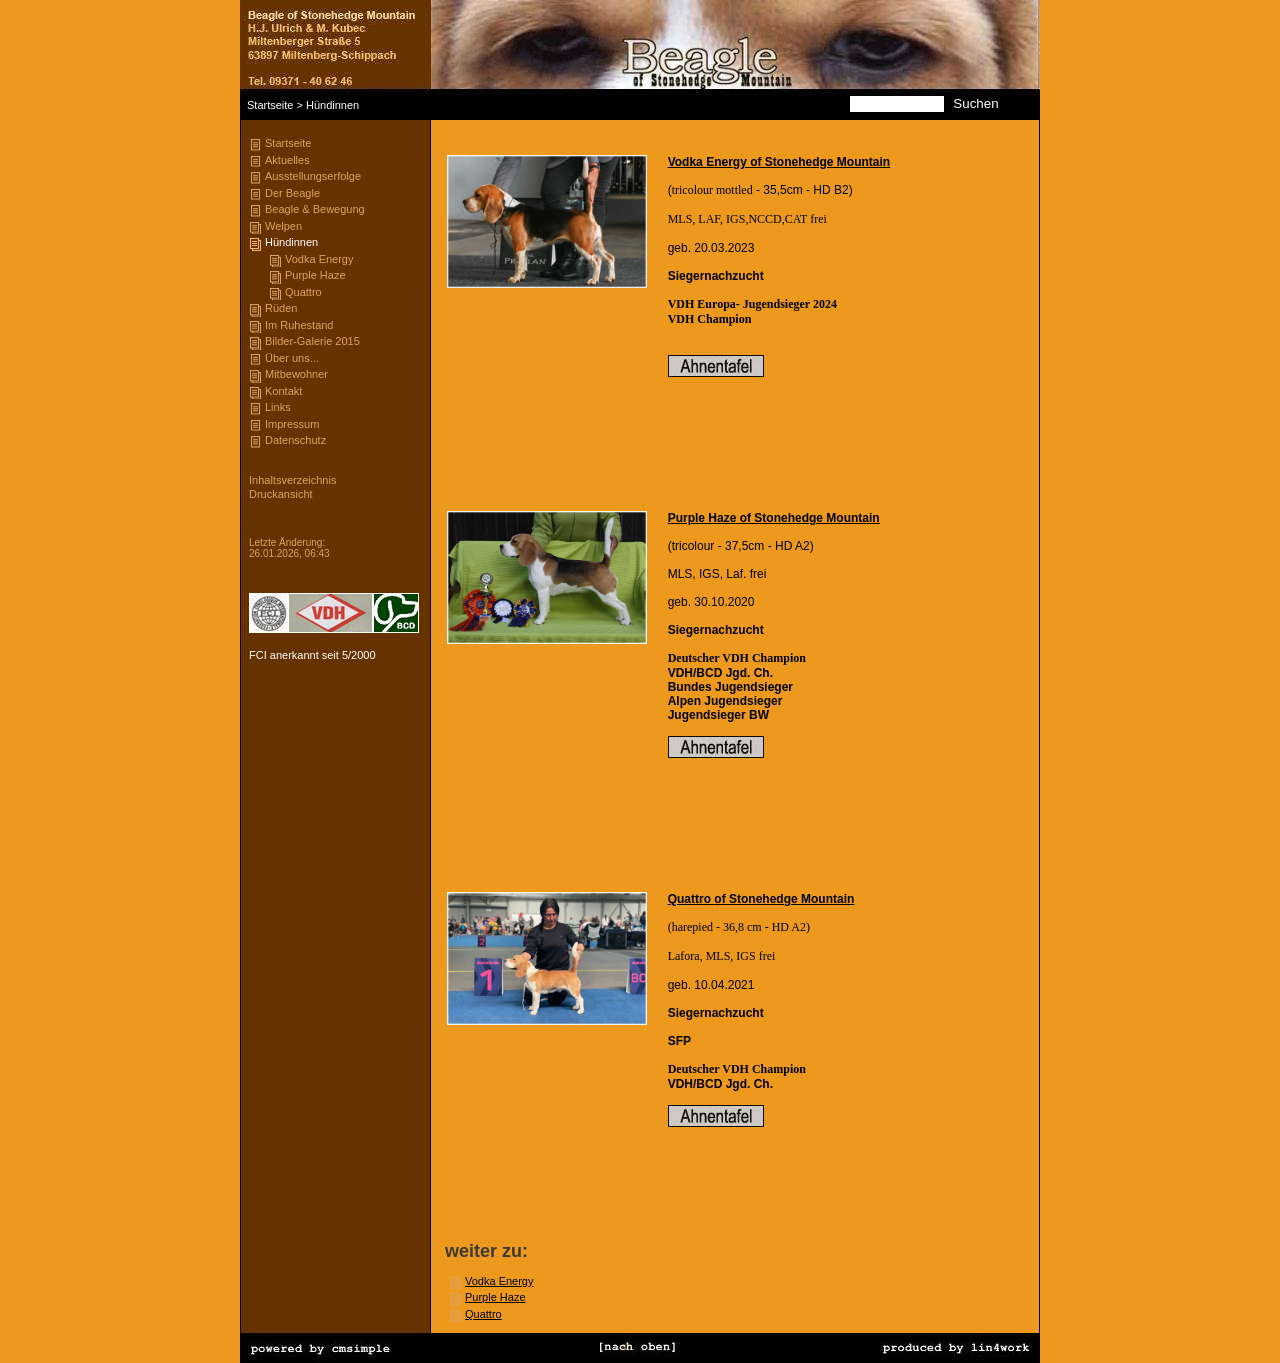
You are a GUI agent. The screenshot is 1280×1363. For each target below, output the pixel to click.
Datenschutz (295, 440)
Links (278, 407)
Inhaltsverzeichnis (292, 480)
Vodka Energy (319, 259)
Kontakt (283, 391)
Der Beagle (292, 193)
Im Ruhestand (299, 325)
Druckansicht (281, 494)
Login (261, 521)
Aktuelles (287, 160)
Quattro (303, 292)
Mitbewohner (296, 374)
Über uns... (292, 358)
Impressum (292, 424)
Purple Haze (315, 275)
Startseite (270, 105)
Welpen (283, 226)
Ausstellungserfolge (313, 176)
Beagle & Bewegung (315, 209)
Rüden (281, 308)
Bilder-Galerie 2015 (312, 341)
